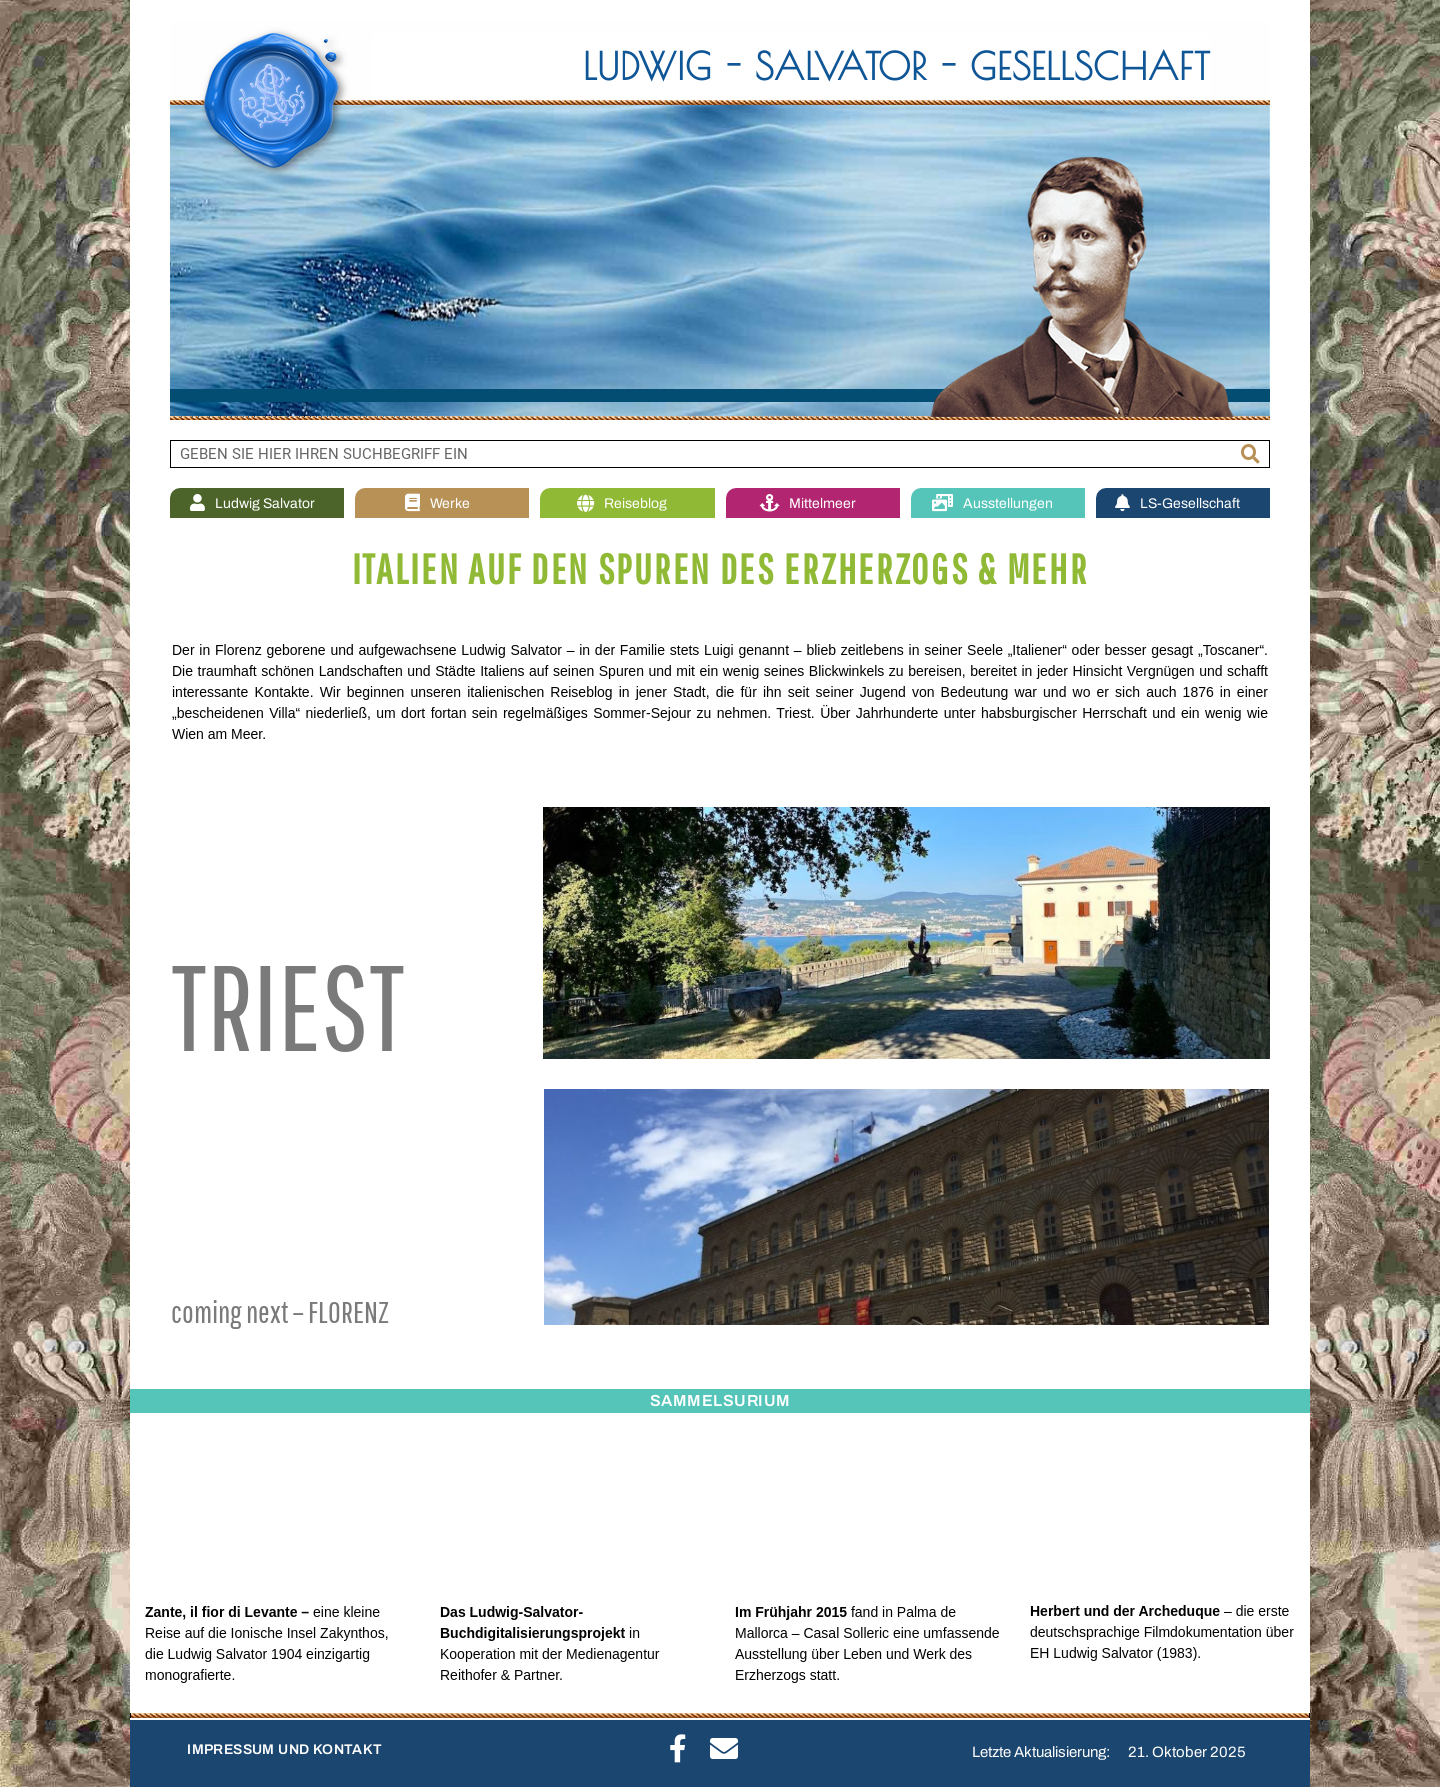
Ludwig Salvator (257, 503)
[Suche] (1251, 454)
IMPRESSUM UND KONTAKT (284, 1749)
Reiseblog (627, 503)
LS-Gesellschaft (1182, 503)
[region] (720, 220)
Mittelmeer (813, 503)
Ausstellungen (997, 503)
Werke (442, 503)
